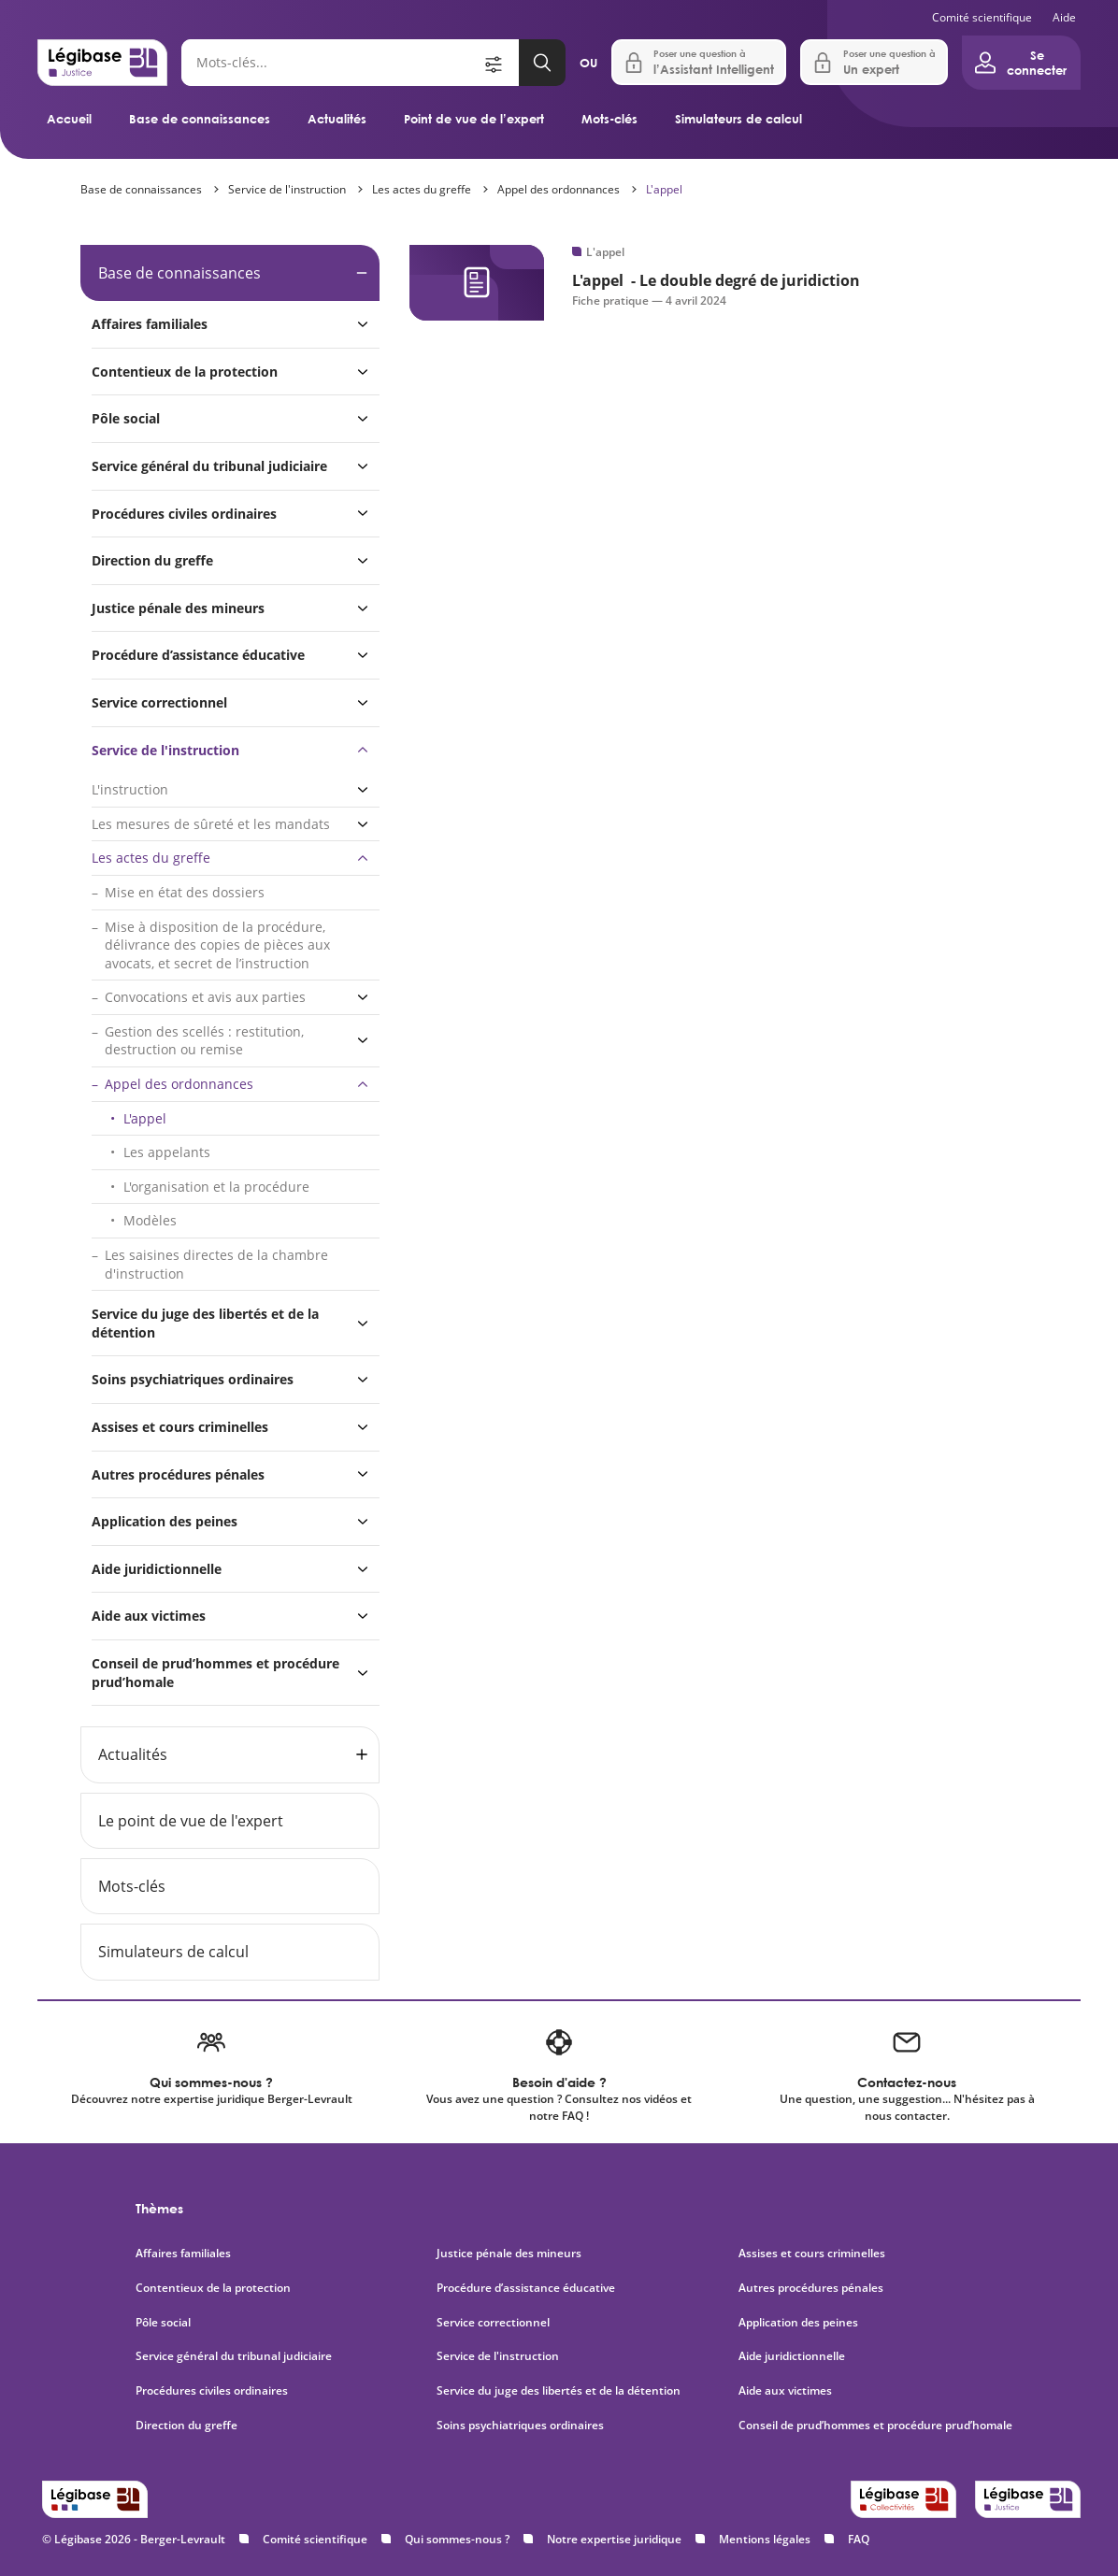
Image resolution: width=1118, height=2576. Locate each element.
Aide (1064, 17)
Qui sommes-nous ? (457, 2539)
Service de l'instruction (287, 189)
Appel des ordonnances (558, 189)
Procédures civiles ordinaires (184, 513)
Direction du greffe (152, 560)
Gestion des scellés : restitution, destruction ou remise (204, 1041)
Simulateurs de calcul (738, 118)
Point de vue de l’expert (474, 118)
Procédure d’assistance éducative (200, 655)
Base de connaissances (199, 118)
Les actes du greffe (421, 189)
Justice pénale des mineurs (178, 608)
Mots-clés (609, 118)
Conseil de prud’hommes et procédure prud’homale (215, 1672)
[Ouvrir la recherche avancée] (500, 62)
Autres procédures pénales (178, 1474)
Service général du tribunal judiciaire (209, 466)
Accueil (69, 118)
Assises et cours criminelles (180, 1427)
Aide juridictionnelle (157, 1569)
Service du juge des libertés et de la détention (205, 1323)
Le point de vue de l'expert (190, 1820)
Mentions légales (764, 2539)
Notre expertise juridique (614, 2539)
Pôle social (126, 418)
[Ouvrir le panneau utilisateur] (1021, 63)
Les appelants (166, 1152)
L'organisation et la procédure (216, 1186)
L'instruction (130, 789)
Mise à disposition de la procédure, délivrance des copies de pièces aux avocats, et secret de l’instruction (217, 945)
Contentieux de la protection (185, 371)
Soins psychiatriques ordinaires (193, 1379)
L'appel (664, 189)
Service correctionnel (159, 702)
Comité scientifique (982, 17)
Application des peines (164, 1521)
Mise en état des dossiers (185, 892)
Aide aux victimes (149, 1615)
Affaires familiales (150, 324)
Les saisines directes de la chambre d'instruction (216, 1264)
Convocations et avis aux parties (205, 997)
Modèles (150, 1220)
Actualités (337, 118)
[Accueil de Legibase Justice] (102, 62)
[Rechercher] (331, 62)
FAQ (858, 2539)
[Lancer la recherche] (542, 62)
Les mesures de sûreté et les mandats (211, 824)
